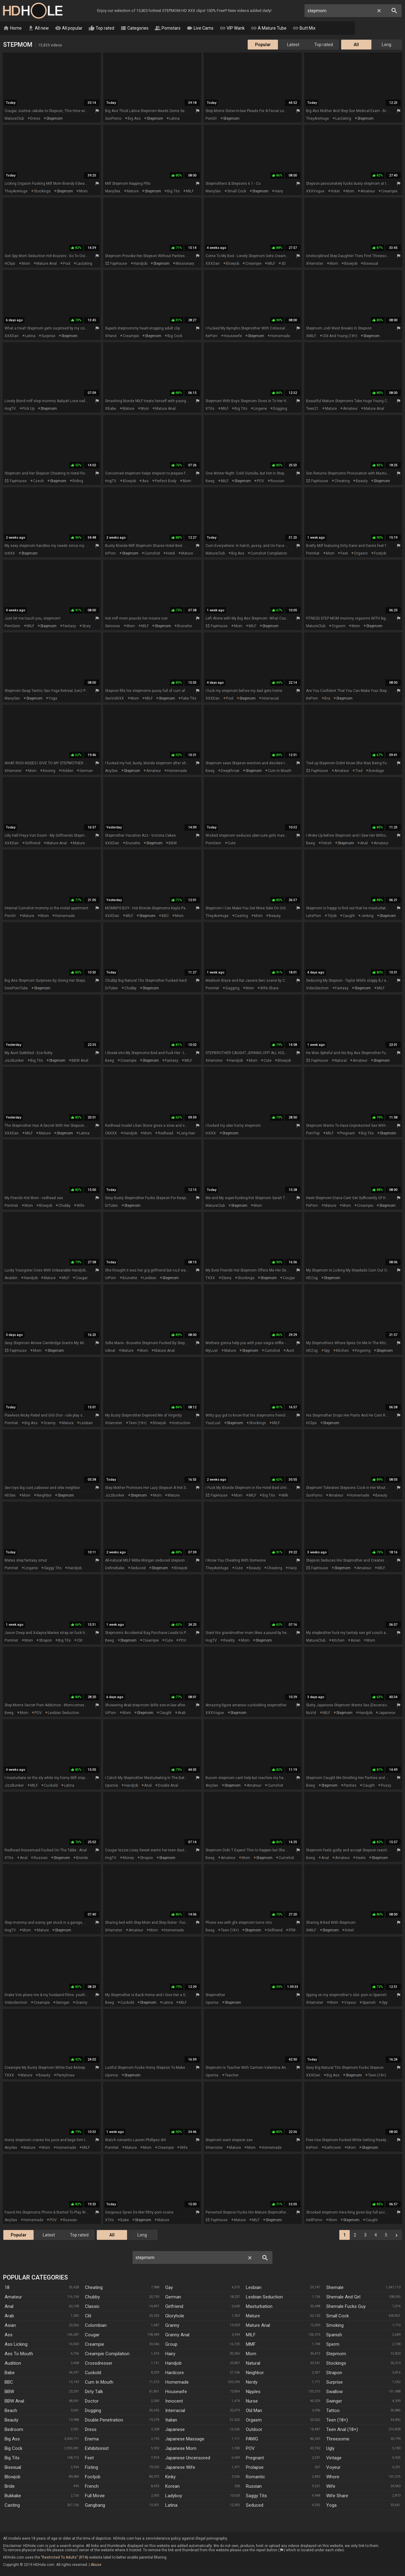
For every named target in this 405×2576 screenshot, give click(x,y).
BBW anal (79, 1061)
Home (12, 28)
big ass (134, 119)
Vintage (333, 2458)
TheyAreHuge (317, 119)
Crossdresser (98, 2363)
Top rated (101, 28)
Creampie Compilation (107, 2354)
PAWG (252, 2439)
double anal (168, 1786)
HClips (10, 264)
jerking (367, 916)
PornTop (312, 1133)
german (86, 771)
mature (133, 191)
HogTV (10, 409)
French (92, 2486)
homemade (280, 336)
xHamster (314, 264)
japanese (386, 1713)
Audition (13, 2363)
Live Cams (200, 28)
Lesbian (253, 2287)
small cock (236, 191)
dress (35, 119)
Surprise (334, 2382)
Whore (332, 2477)
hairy (279, 191)
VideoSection (317, 988)
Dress (91, 2429)
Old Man (254, 2411)
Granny (172, 2325)
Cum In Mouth (99, 2382)
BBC (165, 916)
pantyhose (66, 2075)
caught (349, 916)
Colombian (96, 2325)
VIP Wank (232, 28)
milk (284, 1496)
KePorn (211, 336)
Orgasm (254, 2420)
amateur (367, 191)
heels (361, 1858)
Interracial (175, 2411)
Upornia (111, 1786)
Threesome (337, 2439)
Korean (172, 2486)
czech (38, 481)
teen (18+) (138, 1423)
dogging (280, 409)
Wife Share (337, 2496)
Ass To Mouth (19, 2354)
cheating (342, 481)
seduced (138, 1568)
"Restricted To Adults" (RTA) (64, 2558)
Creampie (94, 2344)
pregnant (347, 1133)
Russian (254, 2486)
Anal (9, 2306)
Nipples (253, 2392)
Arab (9, 2316)
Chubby (92, 2297)
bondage (376, 771)
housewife (233, 336)
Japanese (175, 2429)
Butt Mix (304, 28)
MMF (251, 2344)
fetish (326, 843)
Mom (251, 2354)
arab (181, 1713)
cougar (81, 1278)
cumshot (152, 553)
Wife (330, 2486)
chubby (130, 988)
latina (174, 119)
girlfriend (32, 843)
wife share (269, 988)
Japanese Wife (180, 2467)
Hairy (170, 2354)
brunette (184, 626)
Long (386, 44)
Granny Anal (177, 2335)
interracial (270, 699)
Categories (134, 28)
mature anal (46, 264)
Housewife (176, 2392)
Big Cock (13, 2448)
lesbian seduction (63, 1713)
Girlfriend (174, 2306)
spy (327, 1351)
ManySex (112, 191)
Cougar (92, 2335)
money (128, 1858)
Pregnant (255, 2458)
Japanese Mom (180, 2448)
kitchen (342, 1351)
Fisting (91, 2467)
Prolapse (255, 2467)
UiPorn (110, 1278)
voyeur (350, 2003)
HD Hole (33, 11)
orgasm (361, 553)
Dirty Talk (94, 2392)
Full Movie (95, 2496)
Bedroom (14, 2429)
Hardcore (174, 2373)
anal (364, 843)
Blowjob (12, 2477)
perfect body (166, 481)
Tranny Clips (337, 28)
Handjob (173, 2363)
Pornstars (168, 28)
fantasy (69, 626)
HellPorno (314, 2220)
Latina (171, 2505)
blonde (82, 1858)
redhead (165, 1133)
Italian (171, 2420)
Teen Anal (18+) (342, 2429)
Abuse (96, 2565)
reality (229, 1641)
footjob (380, 553)
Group (171, 2344)
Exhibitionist (97, 2448)
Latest (293, 44)
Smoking (335, 2325)
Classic (92, 2306)
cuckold (51, 1786)
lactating (343, 119)
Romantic (255, 2477)
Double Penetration (104, 2420)
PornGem (12, 626)
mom (83, 191)
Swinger (334, 2401)
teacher (232, 2075)
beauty (362, 481)
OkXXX (111, 1133)
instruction (181, 1423)
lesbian (149, 1278)
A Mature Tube (268, 28)
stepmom (54, 119)
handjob (140, 264)
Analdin (11, 1278)
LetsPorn (313, 916)
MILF (190, 191)
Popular (263, 44)
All (356, 44)
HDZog (312, 1278)
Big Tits (12, 2458)
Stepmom (336, 2354)
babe (124, 2220)
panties (350, 1786)
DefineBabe (114, 1568)
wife (80, 1206)
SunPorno (113, 119)
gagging (232, 988)
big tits (173, 191)
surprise (48, 336)
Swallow (334, 2392)
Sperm (332, 2344)
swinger (62, 2003)
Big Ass (12, 2439)
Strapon (334, 2373)
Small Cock (337, 2316)
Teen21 (312, 409)
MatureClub (14, 119)
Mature (253, 2316)
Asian (10, 2325)
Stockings (336, 2363)
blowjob (232, 264)
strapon (45, 1641)
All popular (68, 28)
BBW (173, 843)
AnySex (111, 771)
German (173, 2297)
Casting (12, 2505)
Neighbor (255, 2373)
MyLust (212, 1351)
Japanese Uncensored (187, 2458)
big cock (174, 336)
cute (231, 843)
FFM (292, 1930)
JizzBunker (14, 1061)
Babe (10, 2373)
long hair (187, 1133)
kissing (49, 771)
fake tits (188, 699)
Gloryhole (174, 2316)
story (86, 626)
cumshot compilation (268, 553)
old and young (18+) (340, 336)
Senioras (112, 626)
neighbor (44, 1496)
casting (241, 916)
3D (283, 264)
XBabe (110, 409)
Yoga (331, 2505)
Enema (92, 2439)
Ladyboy (173, 2496)
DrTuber (111, 988)
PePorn (312, 1206)
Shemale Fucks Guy (346, 2306)
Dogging (93, 2411)
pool (66, 264)
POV (260, 481)
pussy (386, 1786)
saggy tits (53, 1568)
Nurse (252, 2401)
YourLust (213, 1423)
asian (355, 1641)
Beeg (210, 481)
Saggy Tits (256, 2496)
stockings (42, 191)
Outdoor (254, 2429)
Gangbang (95, 2505)
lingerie (260, 409)
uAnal (110, 1351)
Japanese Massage (184, 2439)
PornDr (211, 119)
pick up (28, 409)
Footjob (92, 2477)
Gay (169, 2287)
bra (327, 699)
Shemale (335, 2287)
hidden (67, 771)
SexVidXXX (114, 699)
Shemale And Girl (343, 2297)
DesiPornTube (16, 988)
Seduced (254, 2505)
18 (7, 2287)
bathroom (332, 2148)
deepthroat (230, 771)
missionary (185, 264)
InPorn (110, 553)
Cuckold (93, 2373)
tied (359, 771)
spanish (369, 2003)
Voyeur (333, 2467)
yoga (53, 699)
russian (277, 481)
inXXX (10, 553)
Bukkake (13, 2496)
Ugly (330, 2448)
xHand (110, 336)
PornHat (312, 553)
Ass (9, 2335)
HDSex (10, 1496)
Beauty (11, 2420)
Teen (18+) (337, 2420)
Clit (88, 2316)
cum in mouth (279, 771)
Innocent (174, 2401)
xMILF (311, 336)
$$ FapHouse (116, 264)
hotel (335, 191)
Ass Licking (16, 2344)
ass (145, 481)
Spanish (334, 2335)
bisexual (370, 264)
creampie (389, 191)
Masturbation (259, 2306)
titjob (332, 916)
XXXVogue (315, 191)
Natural (253, 2363)
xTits (210, 409)
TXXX (210, 1278)
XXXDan (213, 264)
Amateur (13, 2297)
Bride (10, 2486)
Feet (89, 2458)
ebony (226, 1278)
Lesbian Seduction (264, 2297)
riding (77, 481)
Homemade (177, 2382)
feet (344, 553)
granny (50, 1423)
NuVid (311, 1713)
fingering (362, 1351)
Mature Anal (258, 2325)
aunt (290, 1351)
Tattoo (333, 2411)
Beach (11, 2411)
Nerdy (251, 2382)
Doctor (92, 2401)
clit (79, 1641)
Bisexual (13, 2467)
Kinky (170, 2477)
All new (38, 28)
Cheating (94, 2287)
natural (340, 1061)
